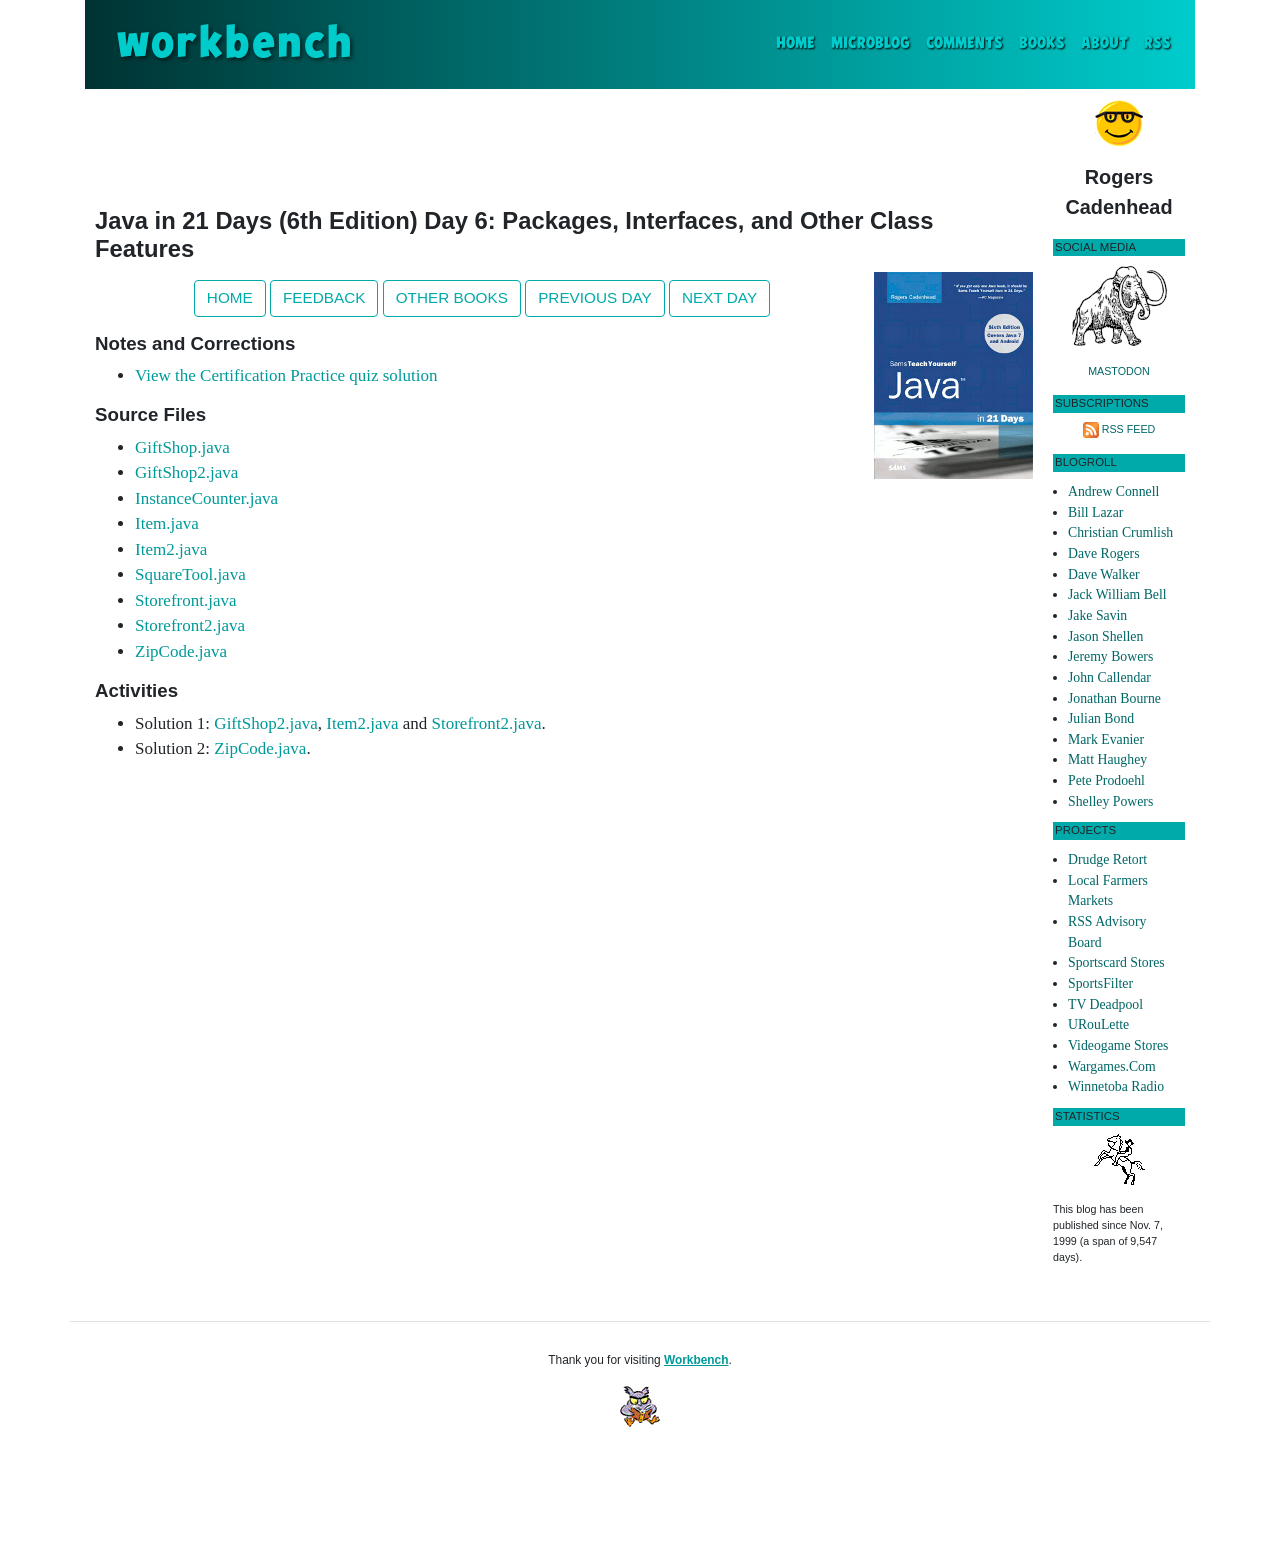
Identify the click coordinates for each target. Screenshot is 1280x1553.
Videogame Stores (1118, 1045)
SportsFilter (1100, 983)
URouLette (1098, 1024)
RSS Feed (1129, 429)
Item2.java (171, 549)
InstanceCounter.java (206, 498)
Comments (964, 43)
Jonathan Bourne (1114, 698)
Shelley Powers (1110, 801)
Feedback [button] (324, 297)
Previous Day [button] (595, 297)
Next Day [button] (719, 297)
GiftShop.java (182, 447)
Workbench (696, 1360)
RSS (1157, 43)
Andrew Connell (1113, 491)
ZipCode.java (181, 651)
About (1104, 43)
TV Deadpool (1105, 1004)
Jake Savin (1097, 615)
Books (1042, 43)
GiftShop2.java (186, 472)
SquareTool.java (190, 574)
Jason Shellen (1105, 636)
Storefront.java (186, 600)
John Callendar (1109, 677)
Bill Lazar (1095, 512)
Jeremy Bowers (1110, 656)
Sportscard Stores (1116, 962)
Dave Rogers (1103, 553)
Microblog (870, 43)
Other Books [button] (452, 297)
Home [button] (230, 297)
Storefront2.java (190, 625)
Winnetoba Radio (1116, 1086)
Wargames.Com (1112, 1066)
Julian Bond (1101, 718)
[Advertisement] (564, 144)
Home (799, 41)
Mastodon (1119, 371)
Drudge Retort (1107, 859)
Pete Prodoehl (1106, 780)
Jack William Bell (1117, 594)
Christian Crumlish (1120, 532)
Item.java (167, 523)
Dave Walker (1104, 574)
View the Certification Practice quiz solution (286, 375)
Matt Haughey (1107, 759)
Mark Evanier (1106, 739)
